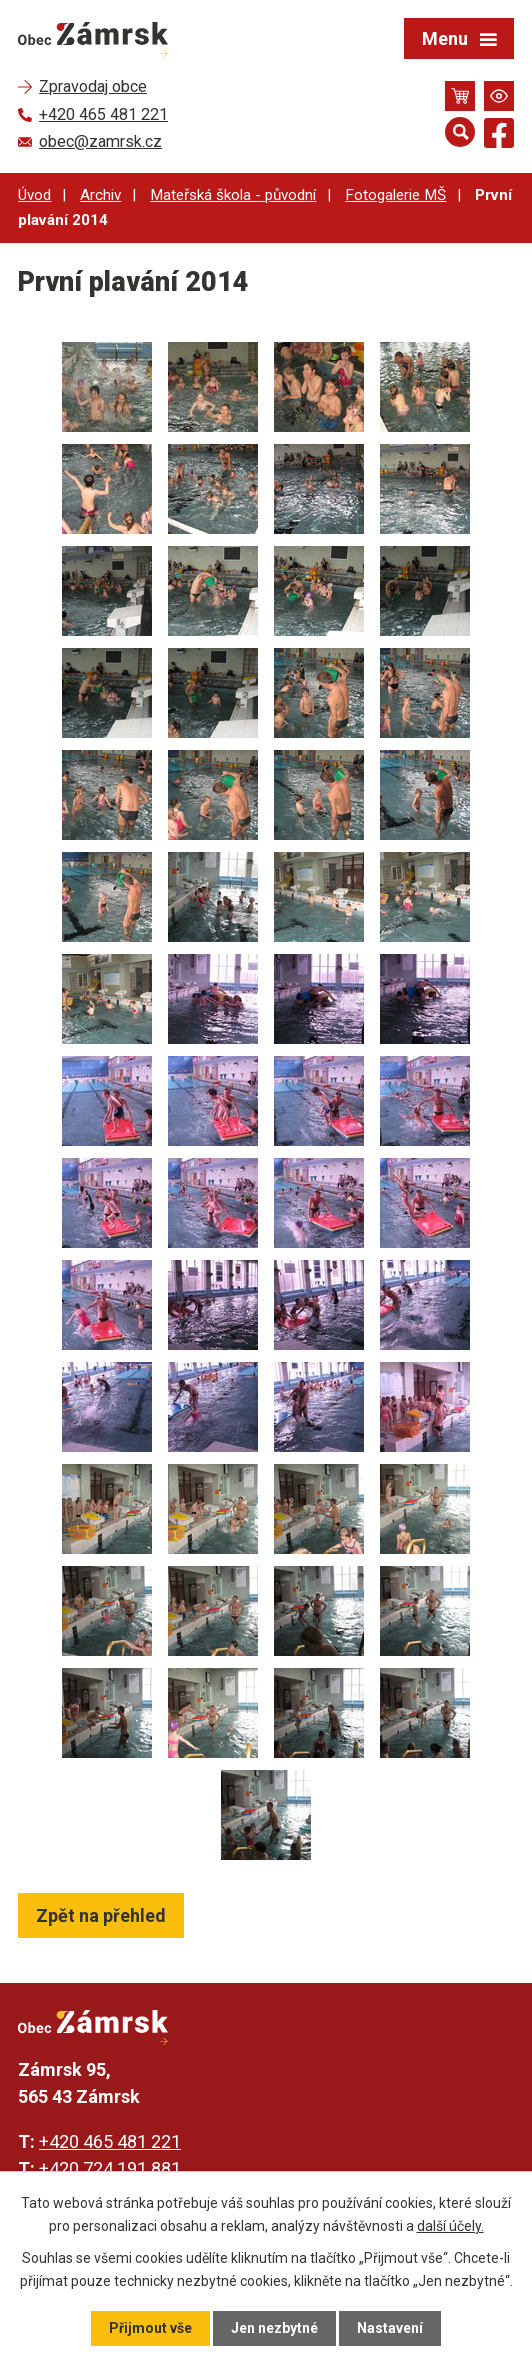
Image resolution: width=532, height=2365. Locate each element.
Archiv (100, 195)
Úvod (34, 195)
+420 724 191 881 (110, 2168)
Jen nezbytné (274, 2328)
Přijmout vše (150, 2328)
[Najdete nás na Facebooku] (499, 136)
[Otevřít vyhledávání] (460, 132)
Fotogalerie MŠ (395, 195)
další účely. (450, 2225)
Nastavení (390, 2328)
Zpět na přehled (101, 1915)
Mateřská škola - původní (233, 195)
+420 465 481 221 (110, 2141)
